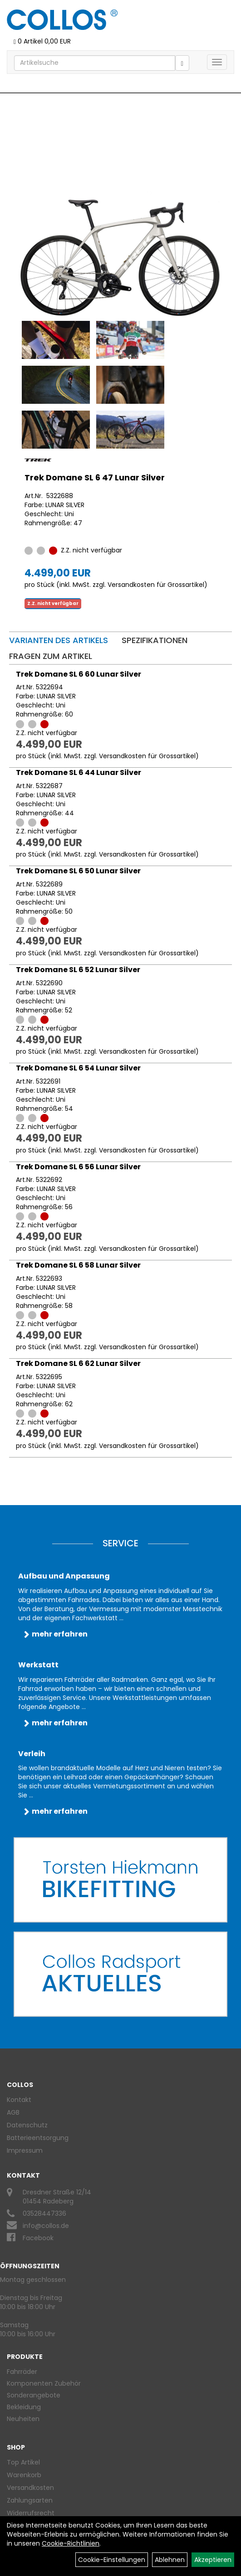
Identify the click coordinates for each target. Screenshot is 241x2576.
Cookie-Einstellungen (111, 2559)
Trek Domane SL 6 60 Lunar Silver (78, 674)
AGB (13, 2112)
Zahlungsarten (30, 2500)
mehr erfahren (60, 1634)
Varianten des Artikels (58, 640)
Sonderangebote (33, 2395)
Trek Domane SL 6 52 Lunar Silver (78, 969)
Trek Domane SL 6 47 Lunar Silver (95, 477)
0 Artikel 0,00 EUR (42, 41)
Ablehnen (170, 2559)
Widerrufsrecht (30, 2513)
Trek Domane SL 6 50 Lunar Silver (78, 871)
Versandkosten (30, 2487)
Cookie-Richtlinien (70, 2543)
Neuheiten (23, 2418)
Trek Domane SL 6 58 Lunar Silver (78, 1265)
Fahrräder (22, 2371)
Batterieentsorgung (38, 2137)
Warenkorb (24, 2474)
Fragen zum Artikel (50, 656)
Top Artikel (23, 2462)
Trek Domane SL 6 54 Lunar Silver (78, 1068)
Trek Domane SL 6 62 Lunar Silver (78, 1363)
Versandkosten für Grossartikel (156, 584)
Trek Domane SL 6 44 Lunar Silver (78, 772)
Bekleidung (24, 2406)
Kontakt (19, 2099)
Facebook (38, 2237)
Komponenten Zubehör (44, 2383)
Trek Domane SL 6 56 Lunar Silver (78, 1167)
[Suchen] (182, 63)
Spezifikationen (154, 640)
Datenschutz (27, 2125)
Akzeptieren (212, 2559)
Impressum (25, 2150)
